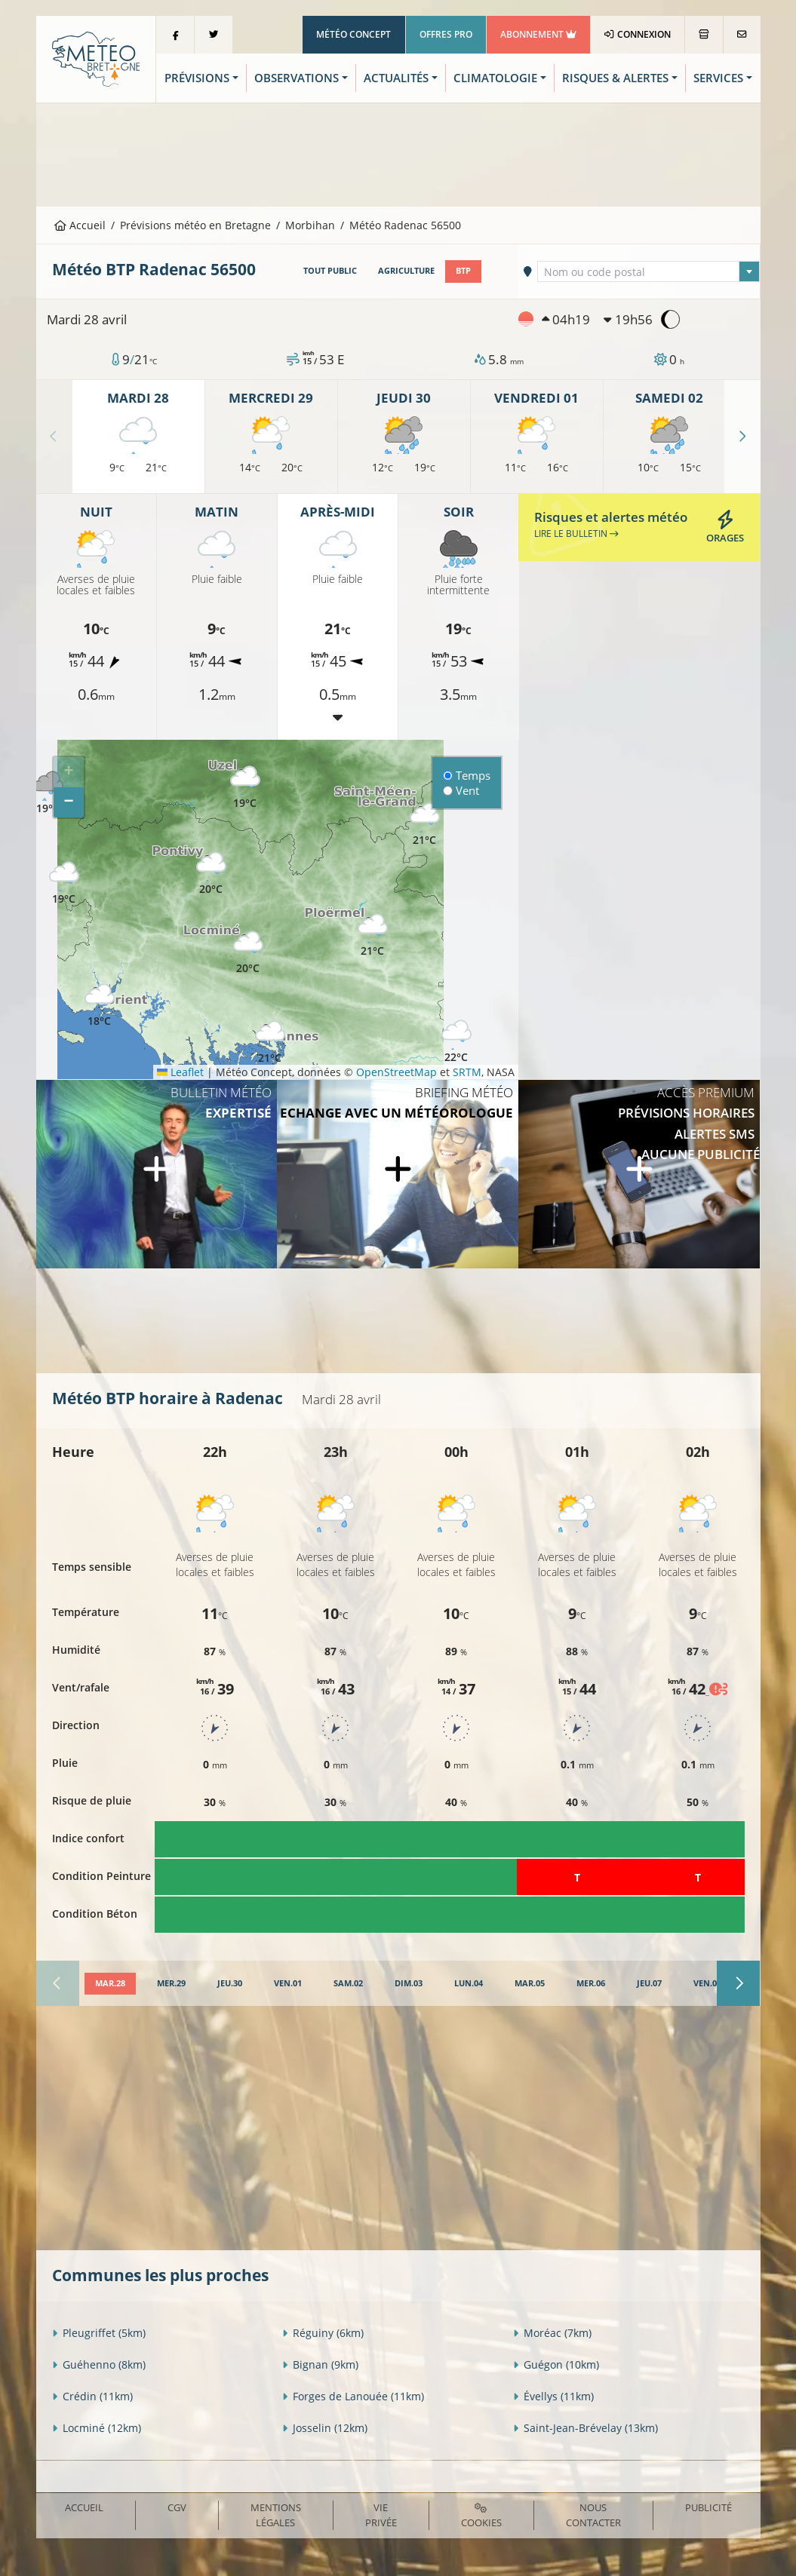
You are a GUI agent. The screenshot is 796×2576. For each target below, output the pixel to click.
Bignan (320, 2364)
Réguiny (323, 2333)
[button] (64, 883)
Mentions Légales (275, 2514)
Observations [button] (296, 78)
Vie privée (381, 2514)
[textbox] (648, 272)
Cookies (481, 2516)
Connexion (637, 34)
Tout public (330, 270)
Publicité (708, 2507)
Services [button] (718, 78)
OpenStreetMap (396, 1072)
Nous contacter (593, 2514)
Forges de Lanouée (353, 2396)
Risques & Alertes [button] (615, 78)
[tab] (110, 1984)
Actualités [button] (396, 78)
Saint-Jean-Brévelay (585, 2428)
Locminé (96, 2428)
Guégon (556, 2364)
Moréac (552, 2333)
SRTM (467, 1072)
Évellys (553, 2396)
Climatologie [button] (495, 78)
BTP (463, 270)
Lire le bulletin (576, 533)
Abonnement (538, 34)
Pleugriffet (99, 2333)
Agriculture (406, 270)
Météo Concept (353, 34)
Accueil (80, 225)
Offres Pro (446, 34)
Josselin (324, 2428)
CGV (176, 2507)
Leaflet (180, 1072)
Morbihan (310, 225)
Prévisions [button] (196, 78)
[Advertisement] (398, 153)
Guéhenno (99, 2364)
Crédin (92, 2396)
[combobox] (648, 271)
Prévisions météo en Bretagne (195, 225)
